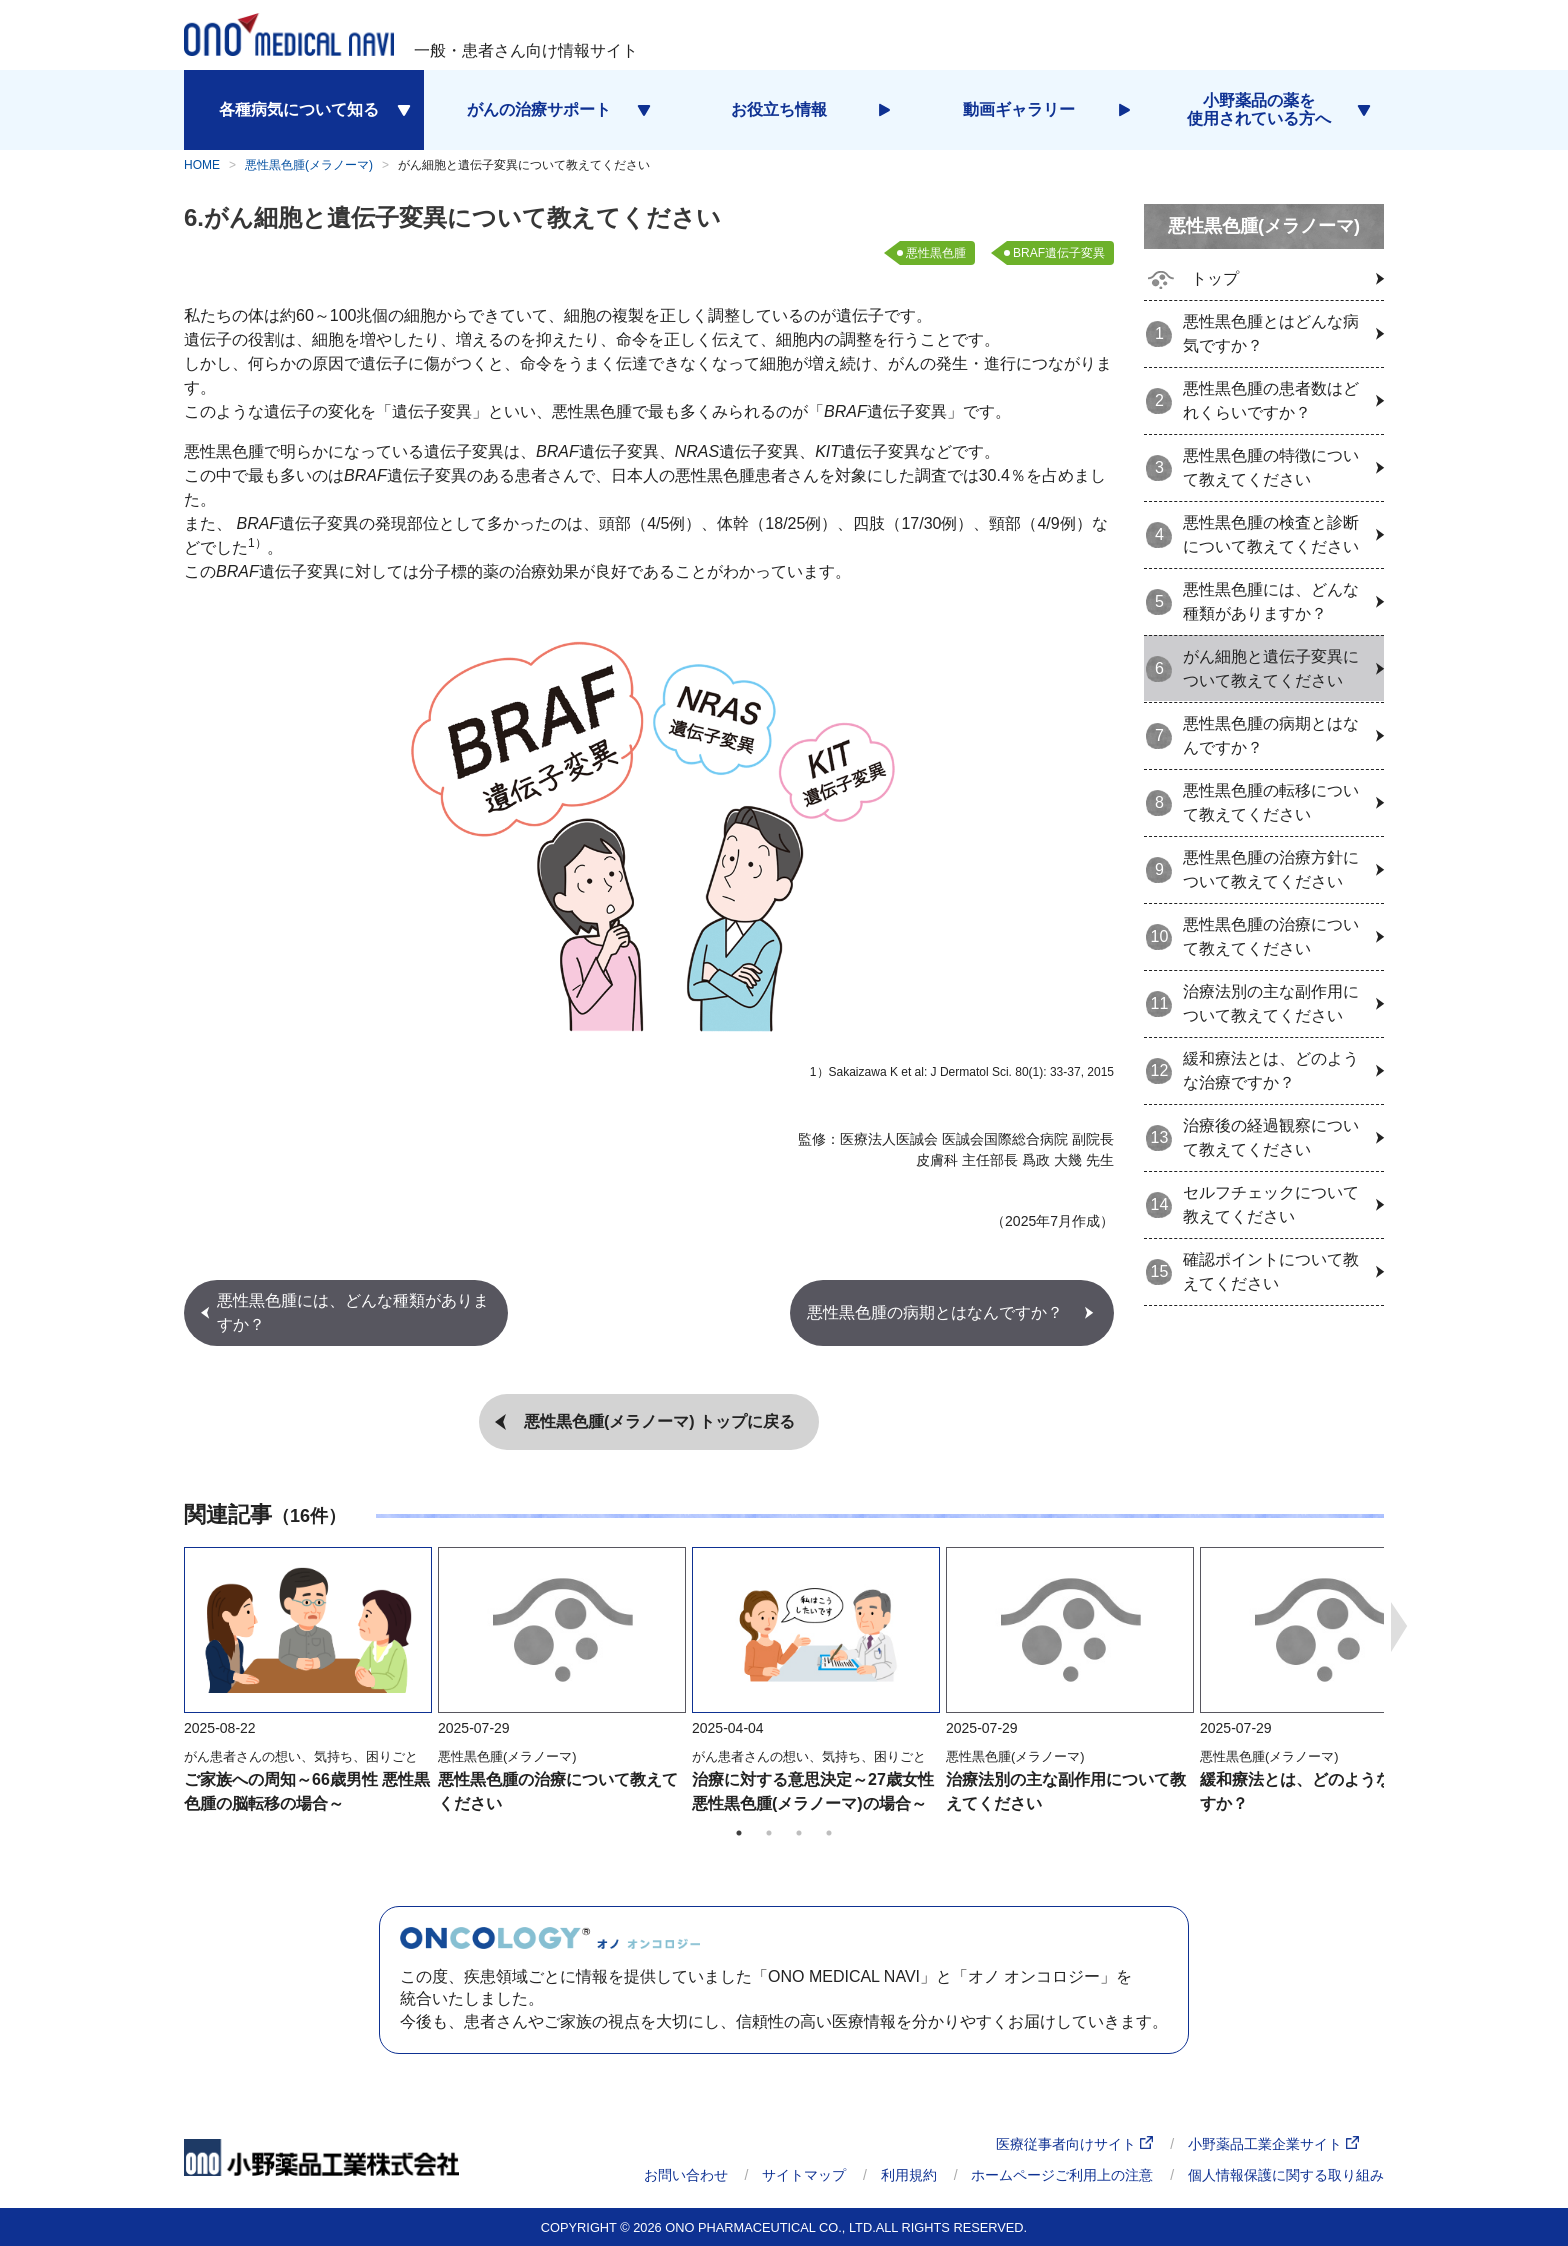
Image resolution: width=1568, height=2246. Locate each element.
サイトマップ (804, 2175)
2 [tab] (769, 1833)
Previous (169, 1627)
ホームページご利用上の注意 (1062, 2175)
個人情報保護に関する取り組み (1286, 2175)
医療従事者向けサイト (1074, 2144)
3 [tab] (799, 1833)
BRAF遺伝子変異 (1059, 253)
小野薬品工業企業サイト (1273, 2144)
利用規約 (909, 2175)
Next (1399, 1627)
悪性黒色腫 (936, 253)
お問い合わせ (686, 2175)
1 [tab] (739, 1833)
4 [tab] (829, 1833)
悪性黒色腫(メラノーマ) (309, 165)
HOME (202, 165)
